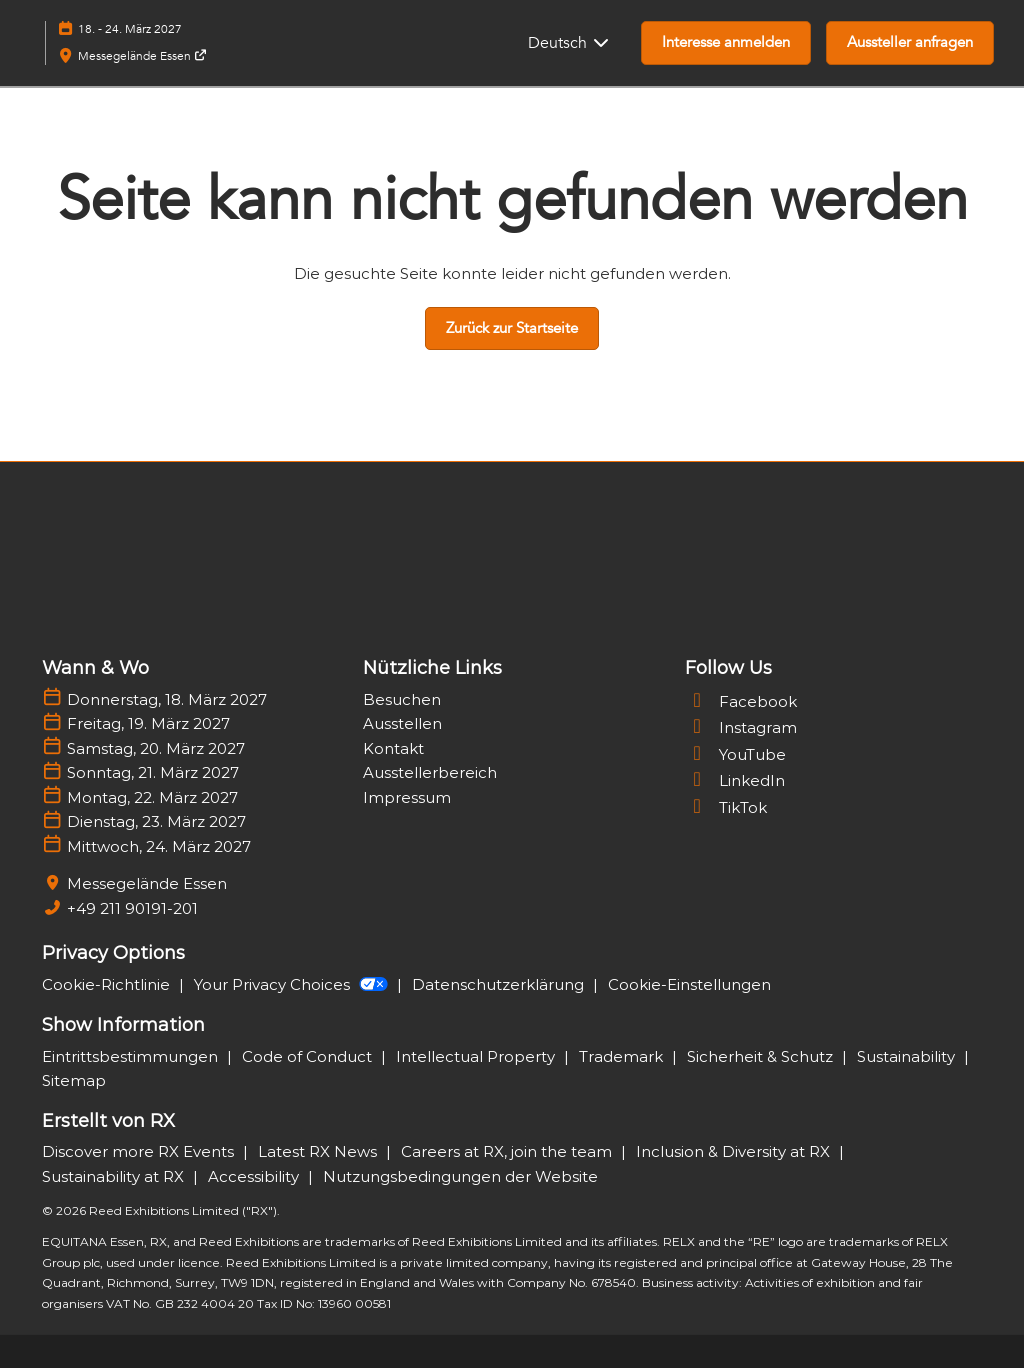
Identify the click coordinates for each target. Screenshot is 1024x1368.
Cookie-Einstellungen (689, 984)
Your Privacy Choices (293, 984)
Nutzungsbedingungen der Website (460, 1176)
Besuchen (402, 699)
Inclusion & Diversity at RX (735, 1151)
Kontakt (393, 748)
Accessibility (255, 1176)
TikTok (726, 807)
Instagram (741, 727)
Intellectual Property (477, 1056)
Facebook (741, 701)
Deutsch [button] (569, 43)
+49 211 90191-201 (132, 908)
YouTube (735, 754)
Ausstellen (402, 723)
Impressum (407, 797)
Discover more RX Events (140, 1151)
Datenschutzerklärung (500, 984)
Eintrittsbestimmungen (132, 1056)
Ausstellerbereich (430, 772)
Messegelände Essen (143, 56)
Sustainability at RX (115, 1176)
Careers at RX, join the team (508, 1151)
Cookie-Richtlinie (108, 984)
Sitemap (74, 1080)
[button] (726, 43)
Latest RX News (319, 1151)
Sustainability (908, 1056)
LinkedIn (735, 780)
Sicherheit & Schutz (762, 1056)
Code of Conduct (309, 1056)
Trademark (623, 1056)
